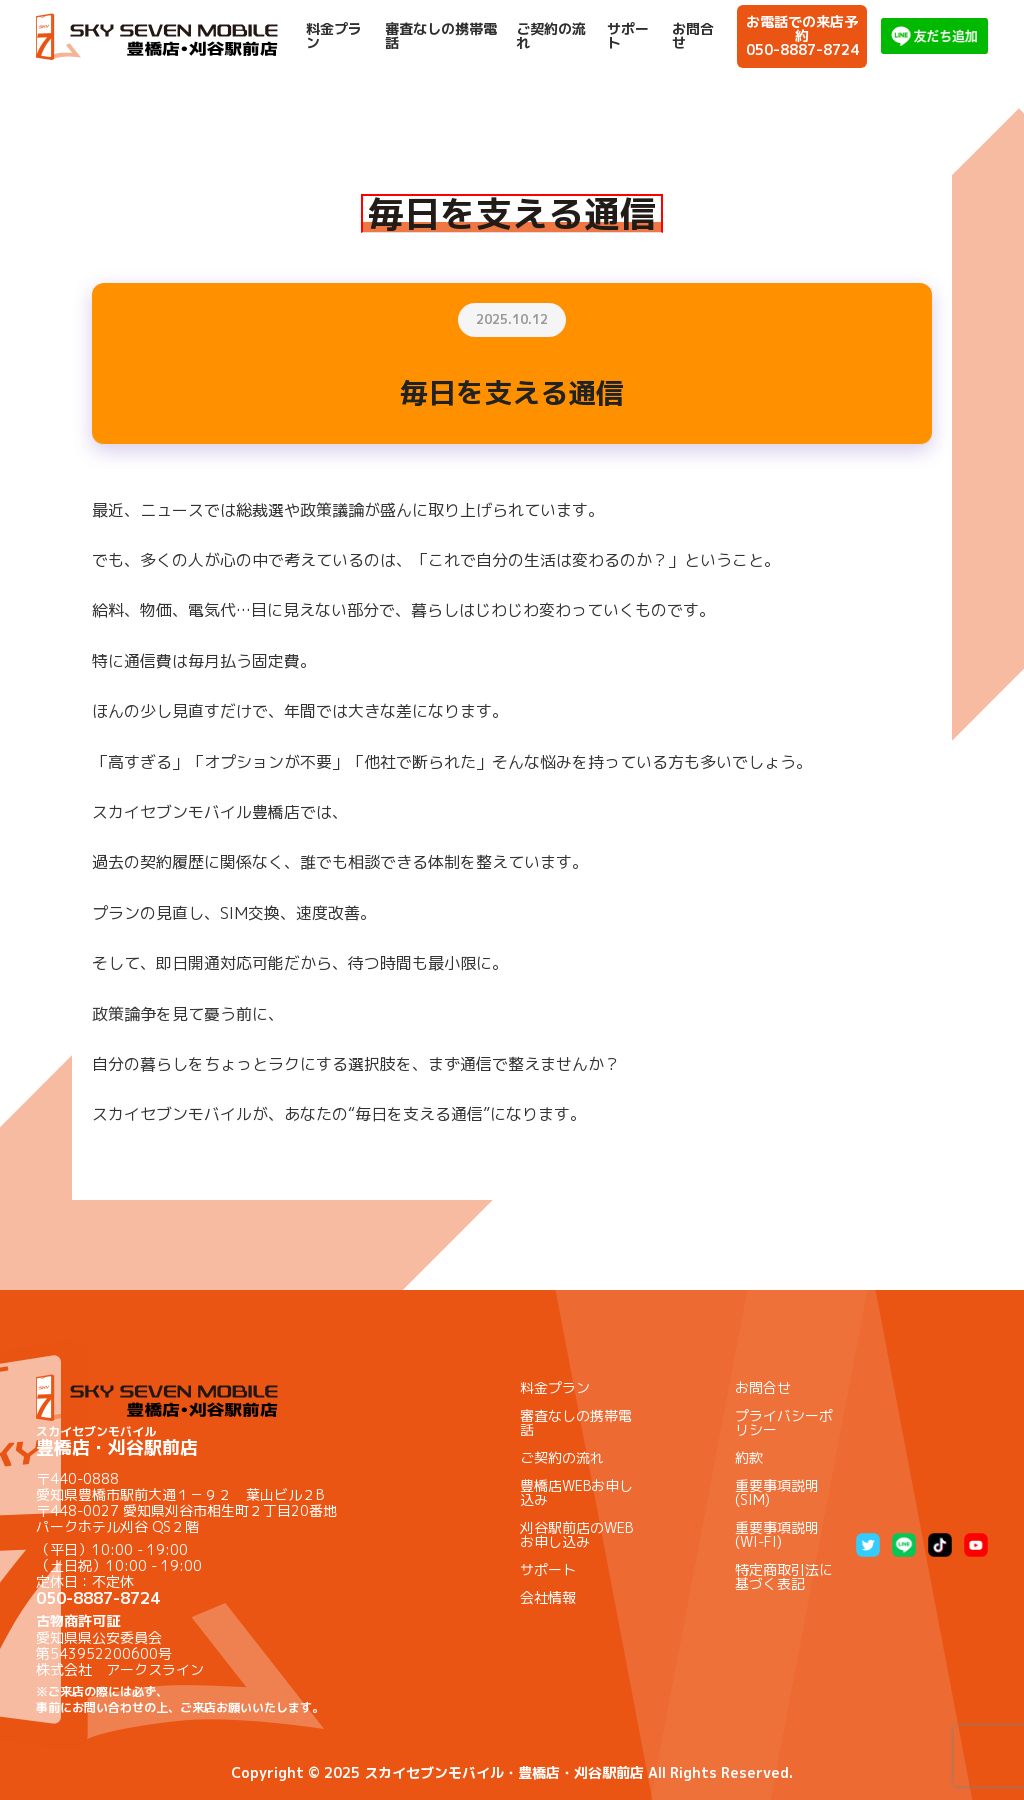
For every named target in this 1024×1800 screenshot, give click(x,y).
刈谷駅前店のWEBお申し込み (576, 1534)
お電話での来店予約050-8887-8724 (802, 35)
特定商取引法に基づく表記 (784, 1576)
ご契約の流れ (551, 36)
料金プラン (334, 36)
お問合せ (693, 36)
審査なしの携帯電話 (441, 36)
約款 (749, 1457)
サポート (628, 36)
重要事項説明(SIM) (777, 1492)
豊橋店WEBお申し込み (576, 1492)
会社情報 (548, 1597)
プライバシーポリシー (784, 1422)
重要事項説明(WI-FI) (777, 1534)
